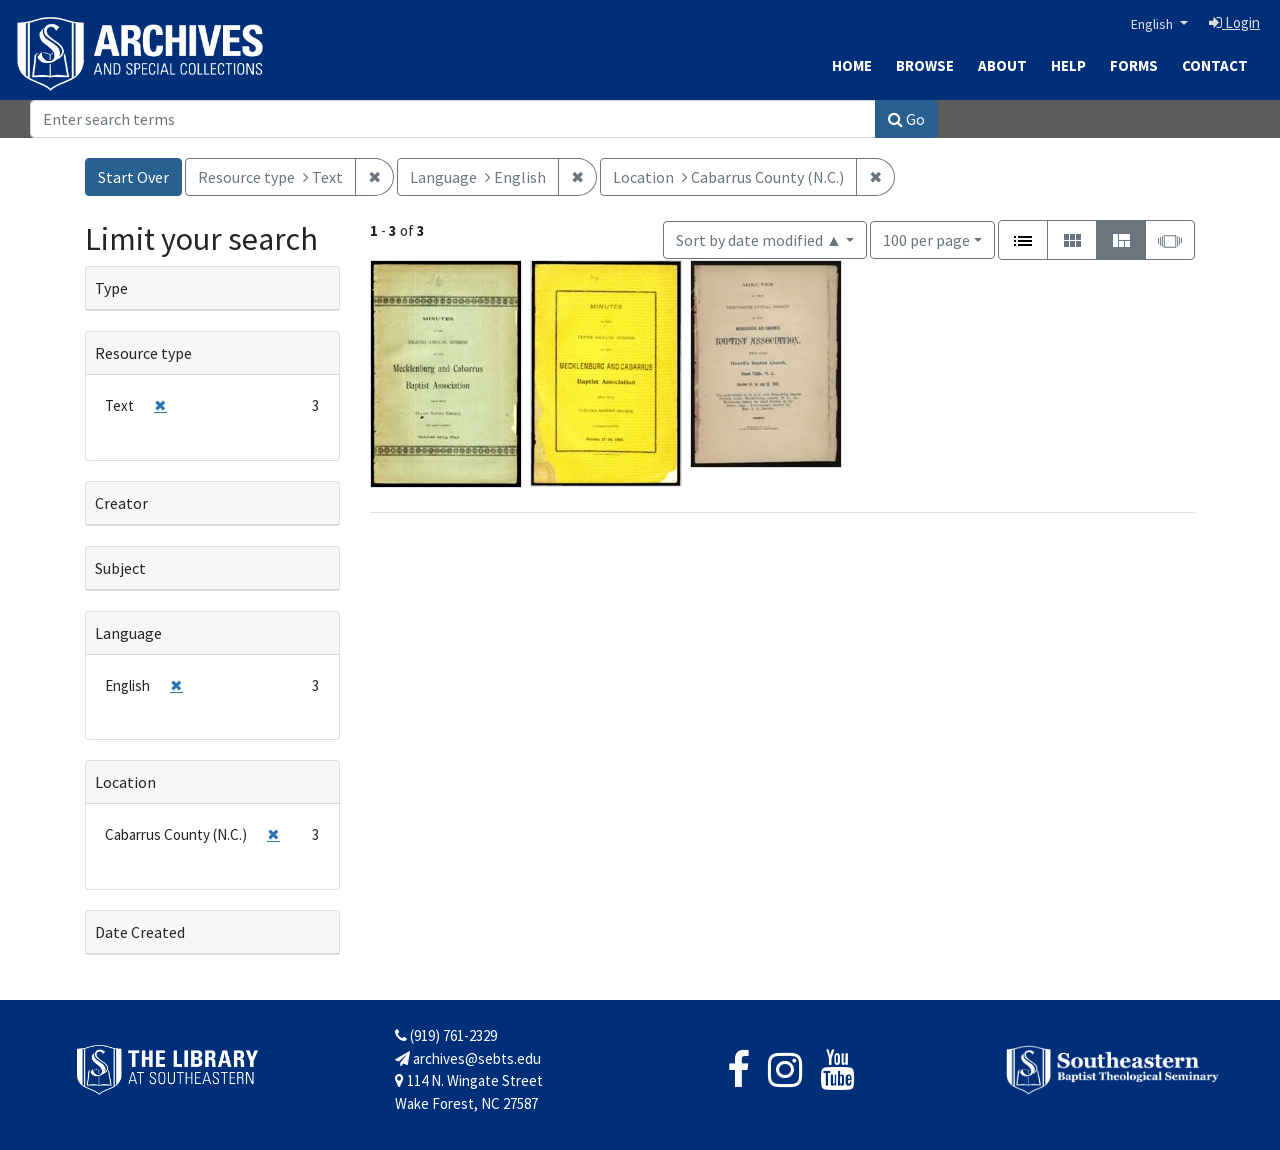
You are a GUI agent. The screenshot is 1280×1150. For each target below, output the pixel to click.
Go (906, 119)
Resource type (143, 353)
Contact (1215, 65)
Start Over (133, 177)
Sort (759, 240)
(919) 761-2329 (446, 1035)
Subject (120, 568)
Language (128, 633)
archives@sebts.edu (468, 1058)
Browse (925, 65)
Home (852, 65)
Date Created (140, 932)
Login (1234, 22)
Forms (1134, 65)
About (1002, 65)
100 (926, 238)
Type (111, 288)
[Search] (453, 119)
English (1153, 24)
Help (1068, 65)
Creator (121, 503)
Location (125, 782)
